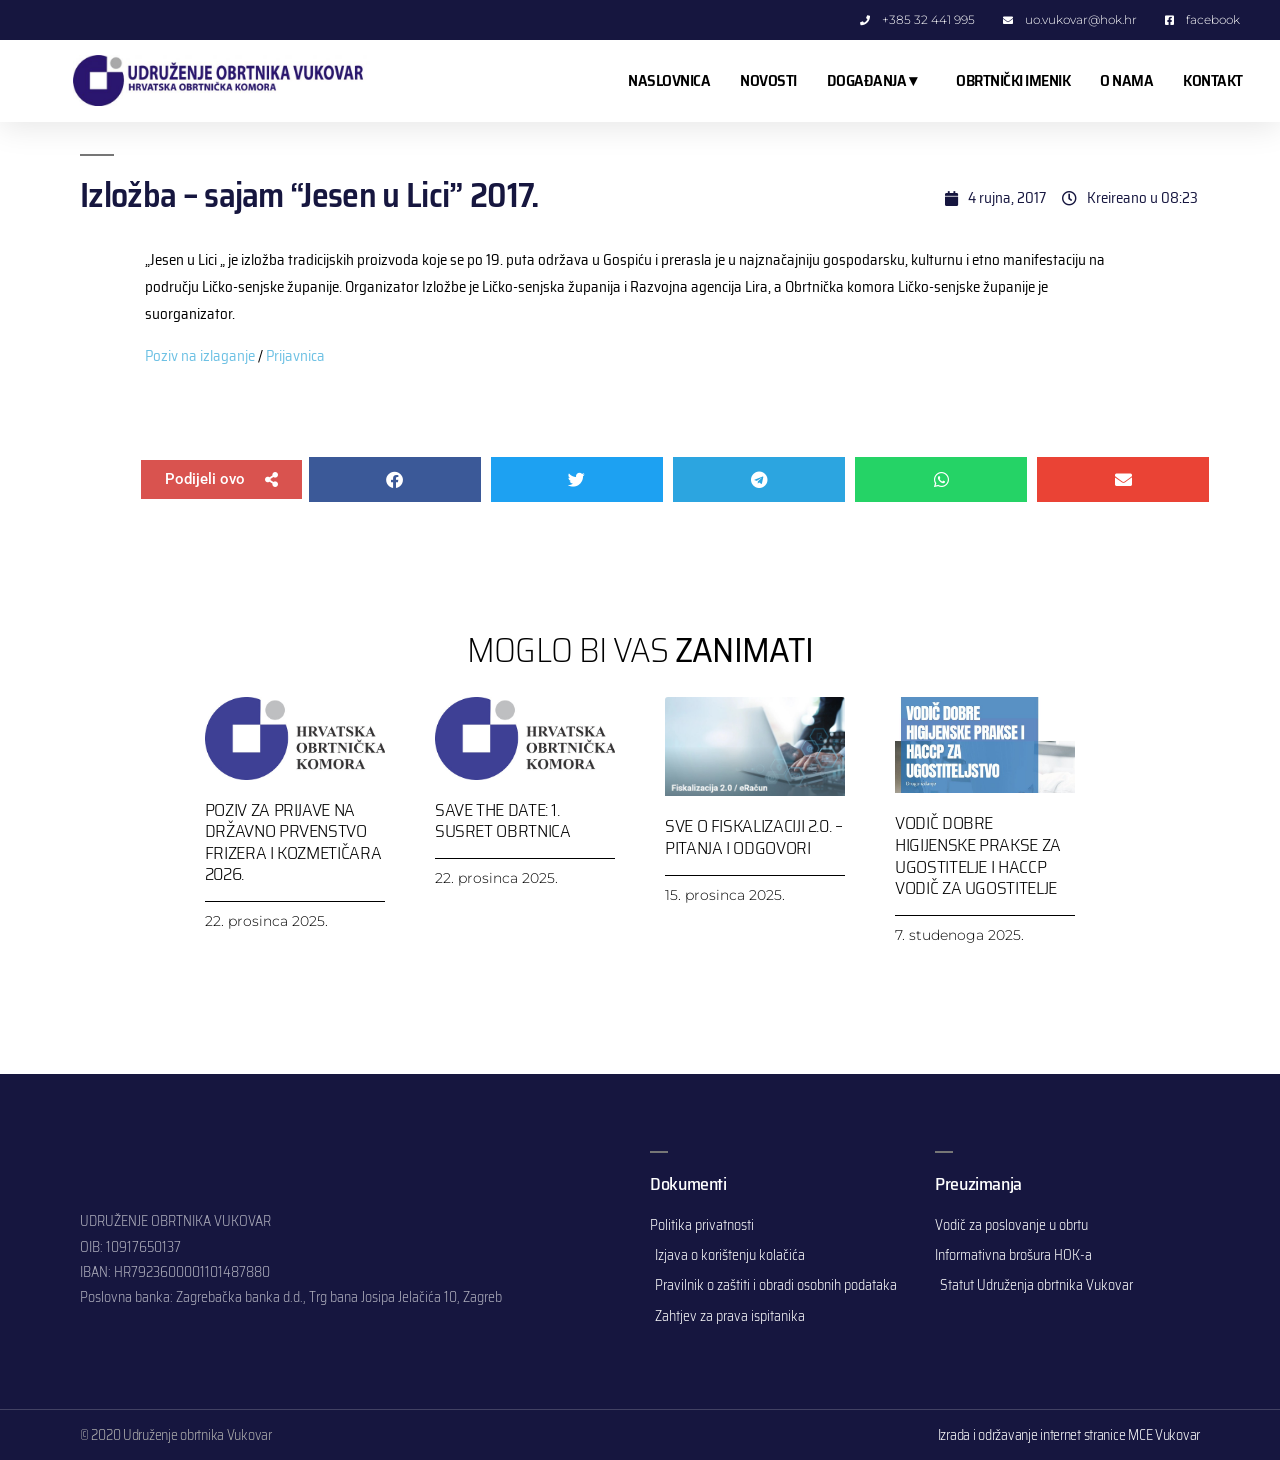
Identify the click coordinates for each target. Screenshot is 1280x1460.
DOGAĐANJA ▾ (877, 80)
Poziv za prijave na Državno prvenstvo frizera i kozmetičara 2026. (293, 842)
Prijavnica (295, 356)
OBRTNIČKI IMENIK (1013, 80)
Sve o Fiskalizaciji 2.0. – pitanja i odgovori (754, 837)
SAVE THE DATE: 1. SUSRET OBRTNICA (503, 821)
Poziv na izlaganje (200, 356)
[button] (221, 479)
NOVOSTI (768, 80)
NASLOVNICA (669, 80)
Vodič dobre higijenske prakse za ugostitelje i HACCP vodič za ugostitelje (978, 855)
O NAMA (1126, 80)
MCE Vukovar (1164, 1435)
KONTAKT (1213, 80)
